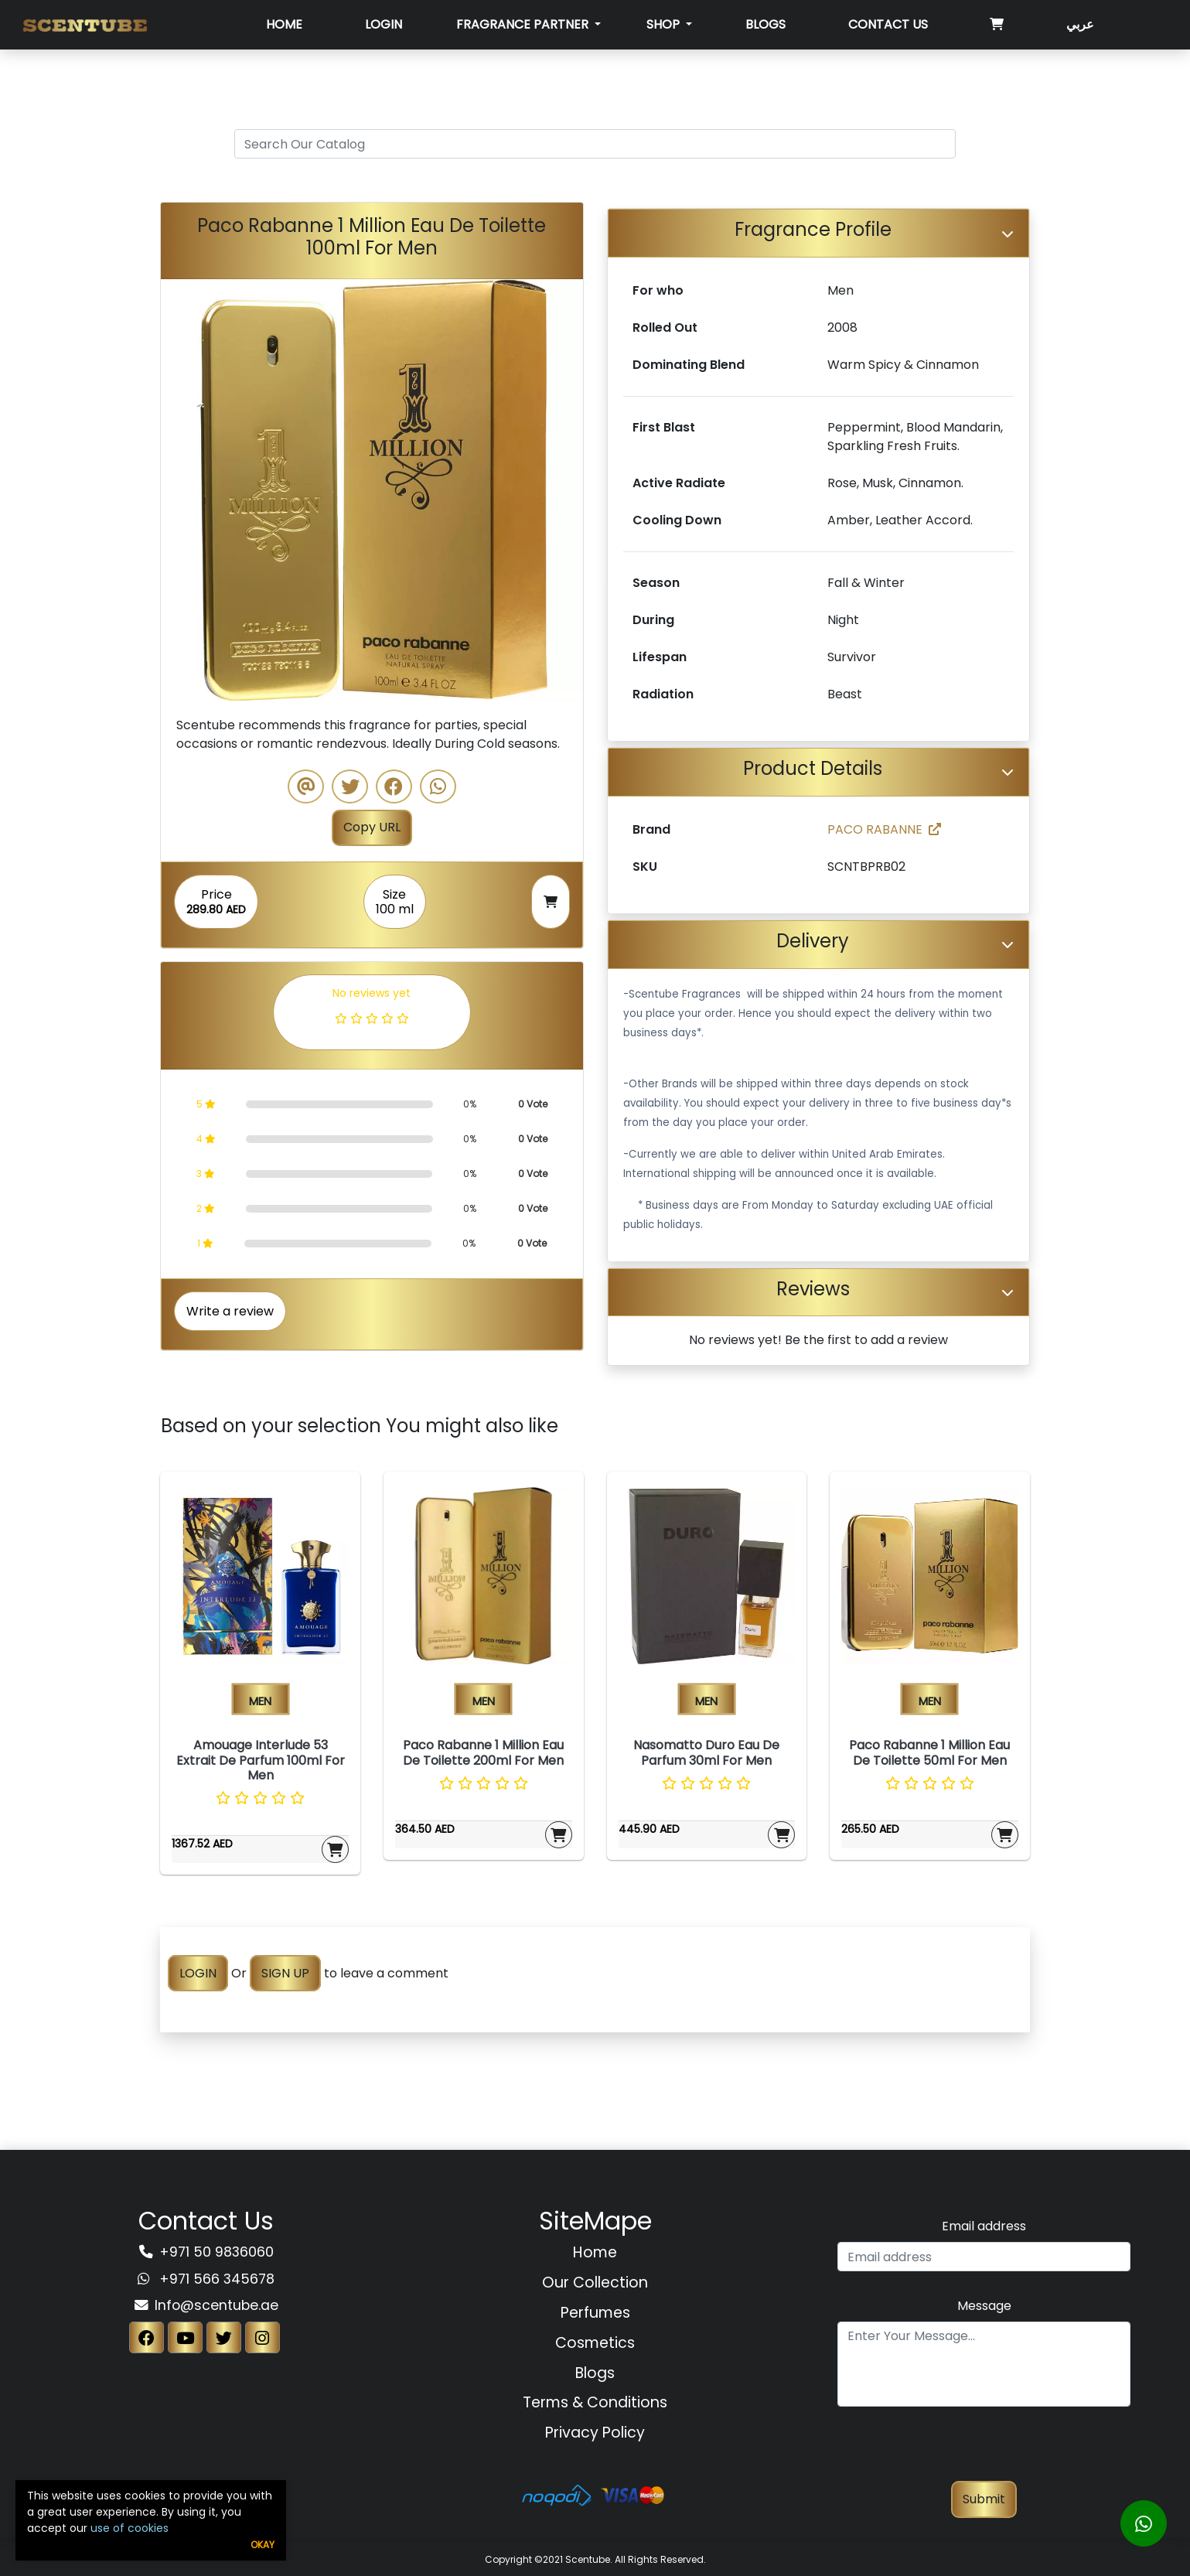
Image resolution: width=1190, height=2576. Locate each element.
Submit (984, 2499)
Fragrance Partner (524, 24)
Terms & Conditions (595, 2402)
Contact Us (888, 24)
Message (984, 2306)
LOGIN (198, 1973)
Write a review (230, 1311)
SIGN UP (285, 1973)
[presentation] (984, 2451)
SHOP (664, 24)
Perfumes (595, 2312)
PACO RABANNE (884, 829)
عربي (1080, 24)
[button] (192, 490)
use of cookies (129, 2528)
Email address (984, 2226)
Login (383, 24)
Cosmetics (595, 2342)
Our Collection (595, 2282)
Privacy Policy (595, 2432)
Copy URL (372, 827)
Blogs (765, 24)
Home (284, 24)
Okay (262, 2544)
